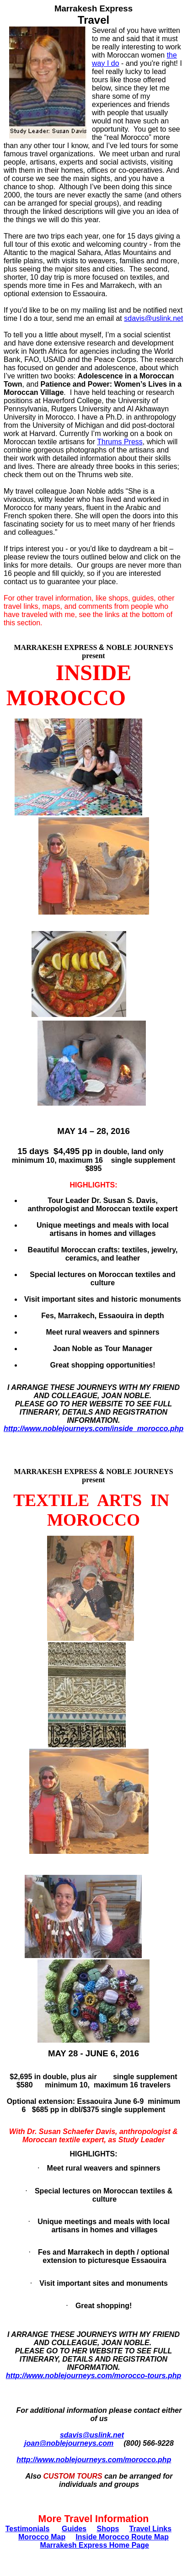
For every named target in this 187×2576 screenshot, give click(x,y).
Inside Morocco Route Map (122, 2537)
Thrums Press (120, 442)
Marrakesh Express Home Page (94, 2545)
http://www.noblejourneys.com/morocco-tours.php (93, 2375)
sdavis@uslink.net (92, 2435)
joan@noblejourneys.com (68, 2443)
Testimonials (27, 2529)
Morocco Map (41, 2537)
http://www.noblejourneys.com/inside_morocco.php (93, 1428)
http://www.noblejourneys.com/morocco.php (93, 2460)
